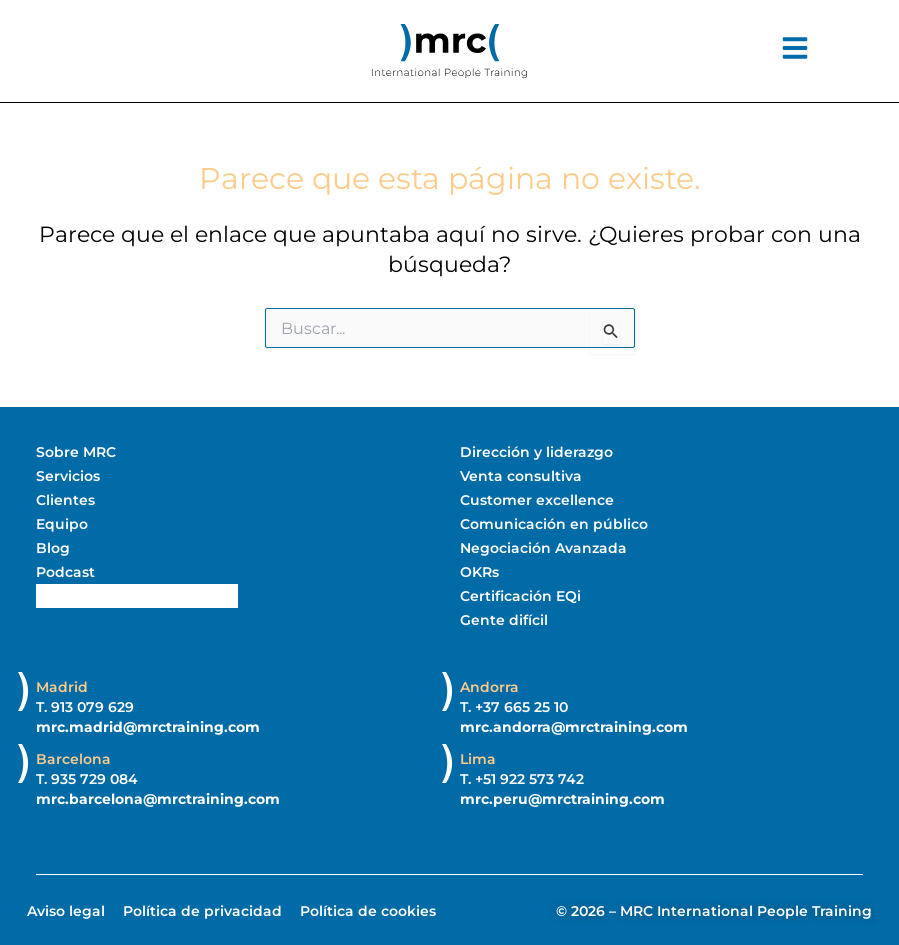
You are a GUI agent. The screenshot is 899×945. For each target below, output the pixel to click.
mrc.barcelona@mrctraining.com (158, 798)
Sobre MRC (76, 452)
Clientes (65, 500)
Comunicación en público (554, 524)
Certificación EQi (520, 596)
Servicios (68, 476)
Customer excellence (537, 500)
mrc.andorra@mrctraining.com (574, 726)
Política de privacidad (202, 910)
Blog (53, 548)
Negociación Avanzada (543, 548)
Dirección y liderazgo (536, 452)
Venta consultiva (521, 476)
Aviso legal (66, 910)
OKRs (479, 572)
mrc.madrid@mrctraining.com (148, 726)
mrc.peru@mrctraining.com (562, 798)
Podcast (65, 572)
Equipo (62, 524)
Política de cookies (368, 910)
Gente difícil (504, 620)
